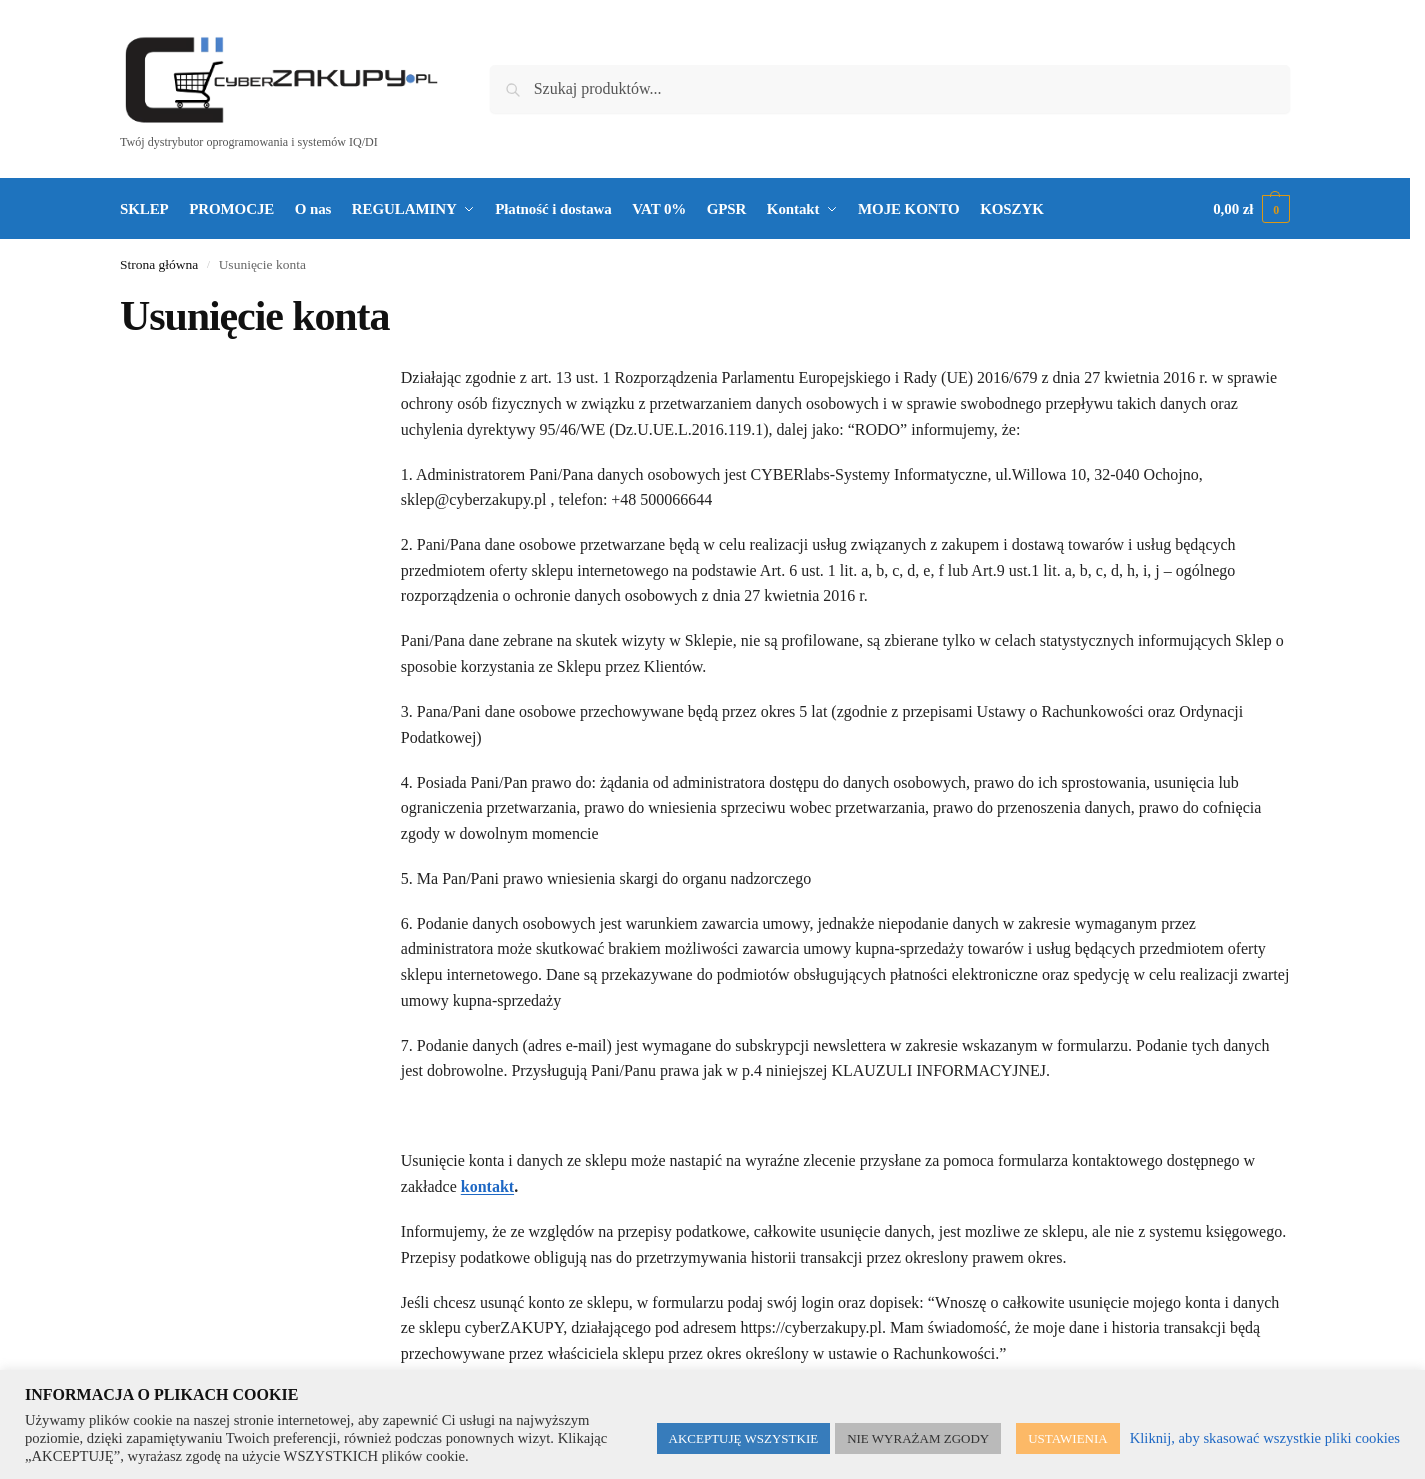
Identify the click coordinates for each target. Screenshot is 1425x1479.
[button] (1251, 209)
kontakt (487, 1186)
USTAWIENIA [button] (1068, 1438)
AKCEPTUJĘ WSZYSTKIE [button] (744, 1438)
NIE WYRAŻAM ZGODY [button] (918, 1438)
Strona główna (159, 264)
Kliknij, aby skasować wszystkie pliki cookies (1265, 1438)
